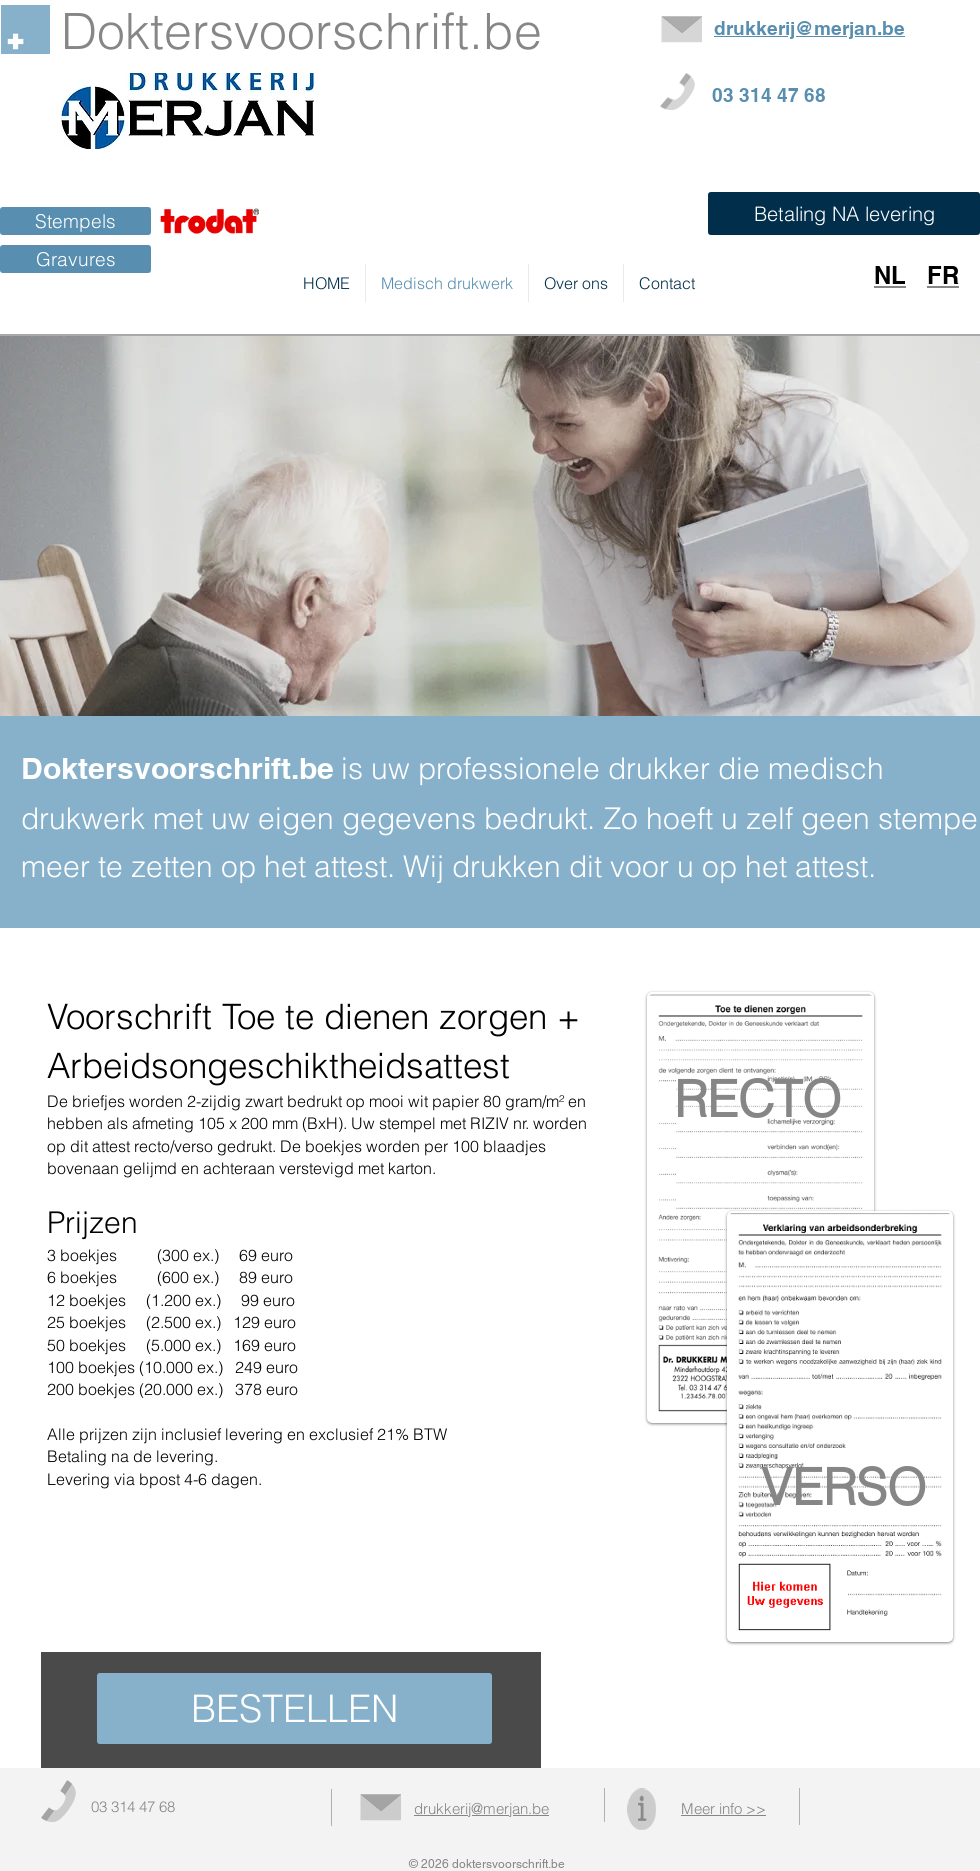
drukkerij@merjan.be (481, 1808)
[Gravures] (75, 259)
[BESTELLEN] (294, 1708)
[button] (844, 213)
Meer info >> (723, 1808)
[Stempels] (75, 221)
